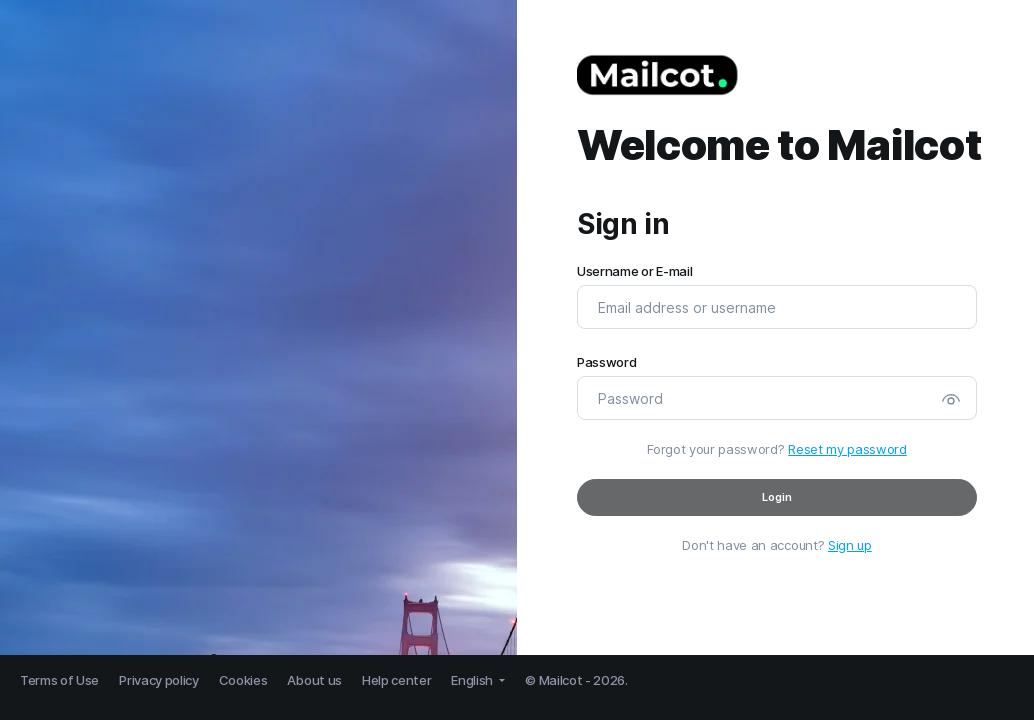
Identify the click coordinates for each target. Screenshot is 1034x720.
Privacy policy (159, 680)
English (473, 680)
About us (314, 680)
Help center (396, 680)
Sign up (850, 545)
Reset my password (847, 449)
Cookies (243, 680)
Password (606, 362)
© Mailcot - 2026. (576, 680)
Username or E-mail (634, 271)
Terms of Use (59, 680)
